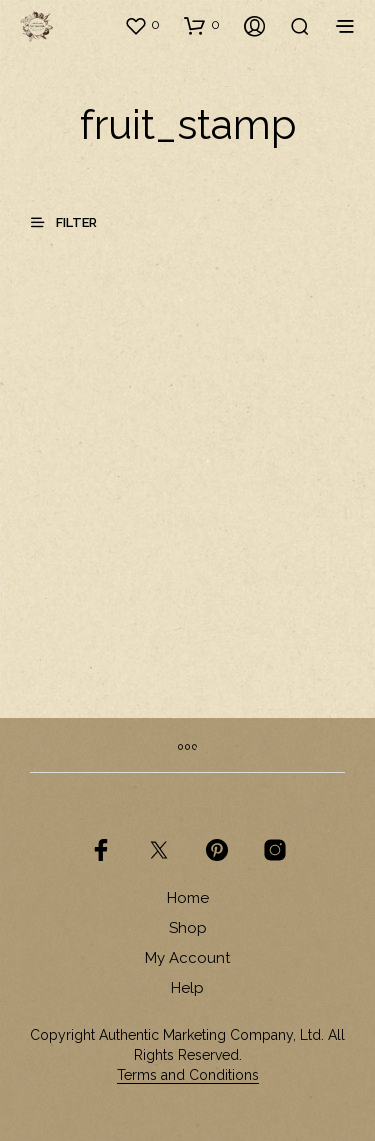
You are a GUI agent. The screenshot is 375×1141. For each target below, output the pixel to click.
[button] (142, 25)
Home (188, 898)
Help (187, 988)
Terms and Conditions (188, 1075)
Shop (188, 928)
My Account (187, 958)
